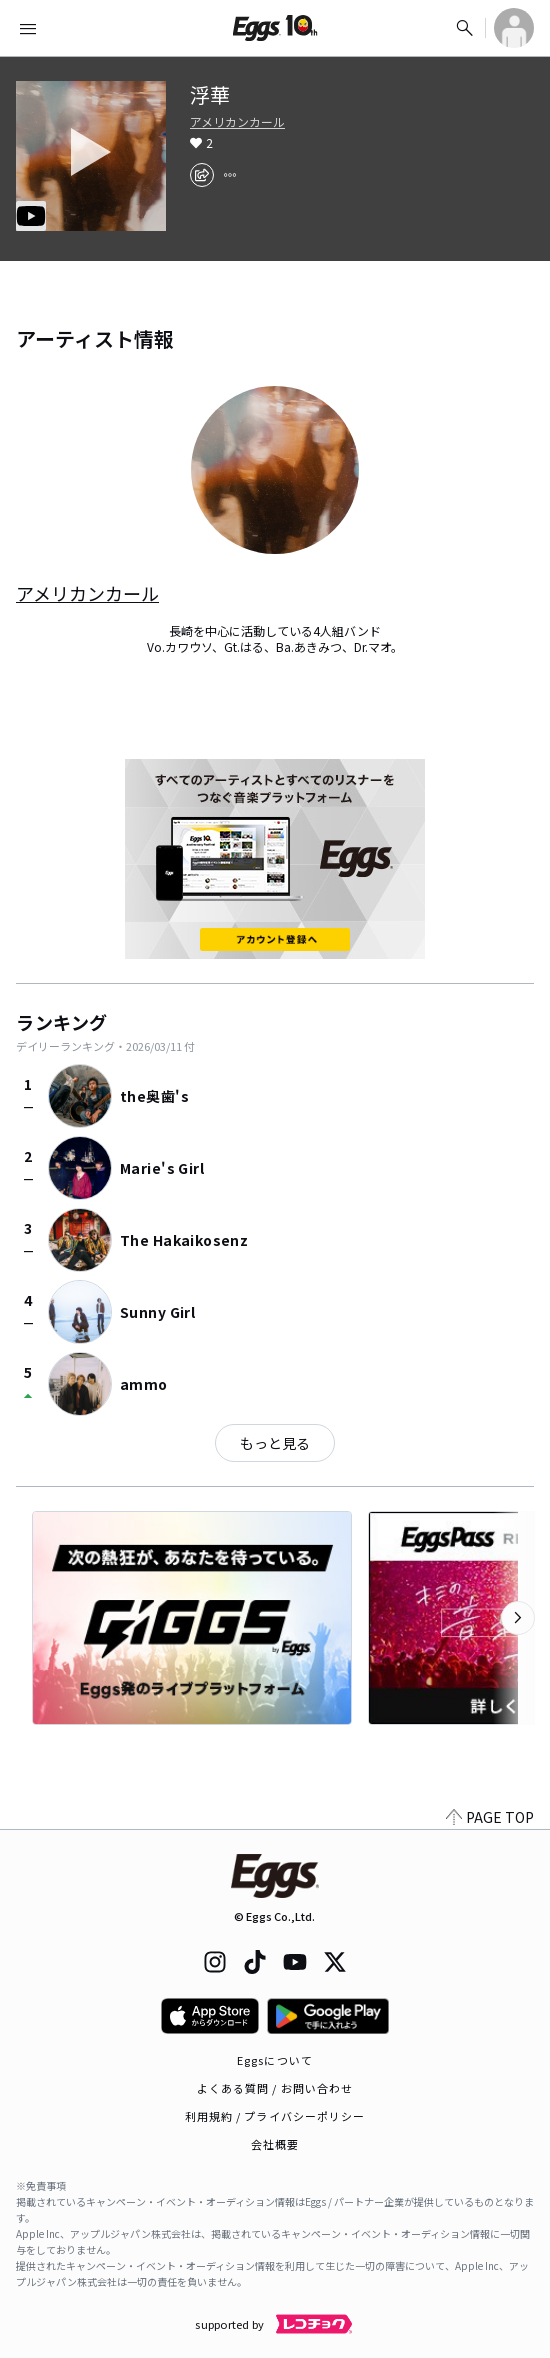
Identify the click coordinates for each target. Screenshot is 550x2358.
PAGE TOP (490, 1817)
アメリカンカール (237, 122)
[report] (230, 175)
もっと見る (275, 1443)
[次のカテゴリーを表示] (518, 1618)
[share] (202, 175)
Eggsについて (275, 2060)
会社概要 (275, 2144)
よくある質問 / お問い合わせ (275, 2088)
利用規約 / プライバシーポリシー (275, 2116)
